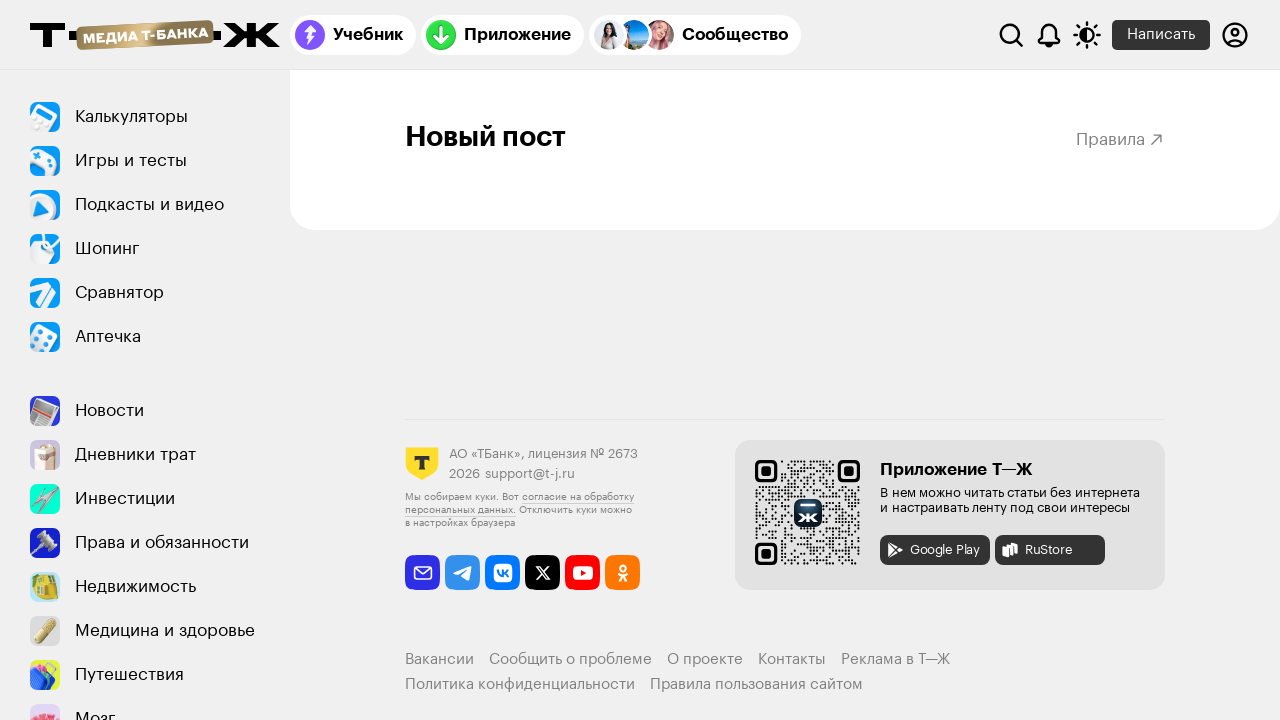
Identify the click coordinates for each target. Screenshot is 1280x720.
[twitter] (542, 572)
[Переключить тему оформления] (1087, 35)
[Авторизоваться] (1235, 35)
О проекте (705, 659)
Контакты (792, 659)
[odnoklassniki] (622, 572)
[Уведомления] (1049, 35)
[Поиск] (1011, 35)
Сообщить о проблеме (570, 659)
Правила (1120, 139)
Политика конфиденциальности (520, 684)
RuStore (1036, 550)
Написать (1161, 34)
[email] (422, 572)
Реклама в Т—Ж (895, 659)
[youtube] (582, 572)
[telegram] (462, 572)
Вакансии (439, 659)
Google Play (932, 550)
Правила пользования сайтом (756, 684)
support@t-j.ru (530, 473)
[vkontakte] (502, 572)
